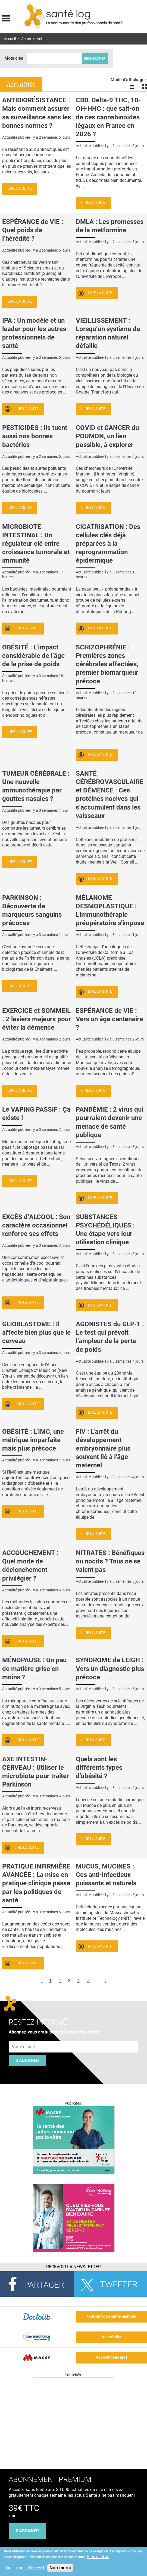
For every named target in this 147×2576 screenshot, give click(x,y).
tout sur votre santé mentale (111, 2316)
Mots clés (13, 58)
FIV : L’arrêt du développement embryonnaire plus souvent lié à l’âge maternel (103, 1448)
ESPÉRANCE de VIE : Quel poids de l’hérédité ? (32, 230)
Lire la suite (20, 188)
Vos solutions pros (111, 2357)
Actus (26, 39)
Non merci (60, 2567)
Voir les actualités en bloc (144, 86)
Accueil (10, 39)
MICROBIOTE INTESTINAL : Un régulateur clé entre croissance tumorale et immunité (36, 543)
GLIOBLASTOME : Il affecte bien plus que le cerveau (36, 1332)
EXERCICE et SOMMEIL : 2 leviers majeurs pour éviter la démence (36, 1019)
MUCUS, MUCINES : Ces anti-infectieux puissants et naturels (106, 1875)
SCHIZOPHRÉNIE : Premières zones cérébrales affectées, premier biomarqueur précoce (107, 664)
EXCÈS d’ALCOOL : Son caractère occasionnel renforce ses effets (36, 1225)
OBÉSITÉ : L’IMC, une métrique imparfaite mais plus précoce (33, 1440)
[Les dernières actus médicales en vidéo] (73, 2443)
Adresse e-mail (24, 2037)
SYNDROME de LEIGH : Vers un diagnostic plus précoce (110, 1668)
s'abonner (27, 2530)
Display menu (6, 17)
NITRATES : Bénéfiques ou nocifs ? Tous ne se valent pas (110, 1561)
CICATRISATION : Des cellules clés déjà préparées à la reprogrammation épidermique (108, 543)
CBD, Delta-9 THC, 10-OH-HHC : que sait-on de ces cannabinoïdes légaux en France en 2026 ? (108, 117)
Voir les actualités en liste (131, 86)
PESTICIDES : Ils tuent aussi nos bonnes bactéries (34, 436)
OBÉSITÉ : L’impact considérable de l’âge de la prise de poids (33, 655)
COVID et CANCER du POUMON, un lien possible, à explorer (107, 436)
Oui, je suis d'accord (25, 2568)
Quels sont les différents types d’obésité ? (99, 1767)
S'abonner (27, 2060)
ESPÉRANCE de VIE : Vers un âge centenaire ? (109, 1019)
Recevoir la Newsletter (73, 2266)
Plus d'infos (98, 2556)
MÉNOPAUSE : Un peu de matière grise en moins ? (34, 1668)
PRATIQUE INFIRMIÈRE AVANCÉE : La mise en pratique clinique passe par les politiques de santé (36, 1883)
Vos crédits (111, 2337)
